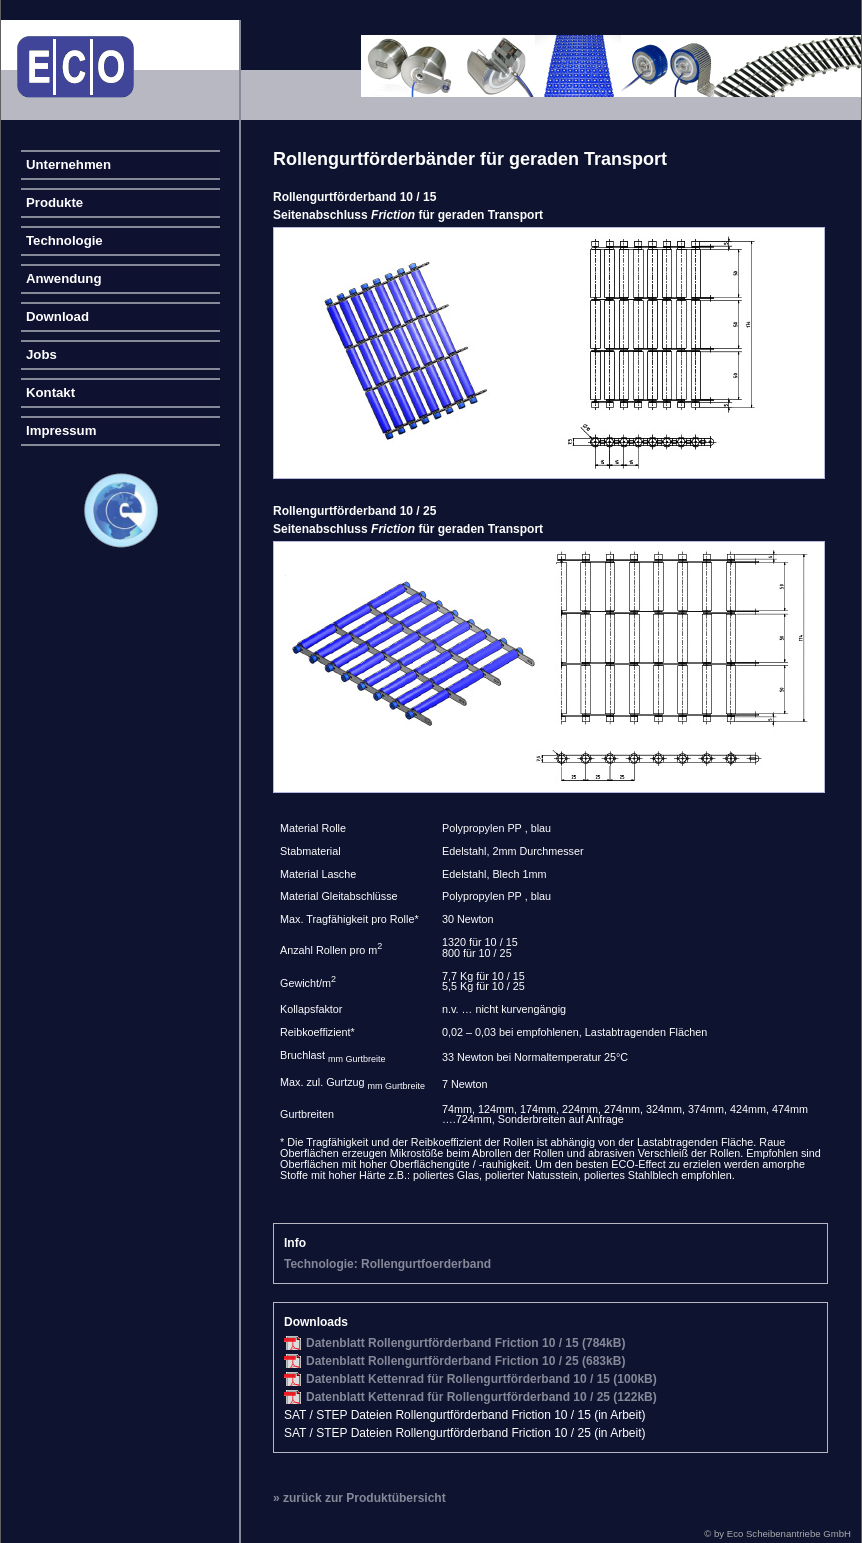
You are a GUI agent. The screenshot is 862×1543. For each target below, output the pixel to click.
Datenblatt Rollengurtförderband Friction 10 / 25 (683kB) (465, 1361)
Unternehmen (68, 164)
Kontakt (50, 392)
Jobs (41, 354)
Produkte (54, 202)
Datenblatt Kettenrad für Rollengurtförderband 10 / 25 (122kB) (481, 1397)
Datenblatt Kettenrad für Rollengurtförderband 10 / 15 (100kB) (481, 1379)
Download (57, 316)
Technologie (64, 240)
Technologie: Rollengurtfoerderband (387, 1264)
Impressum (61, 430)
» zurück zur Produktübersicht (359, 1498)
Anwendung (63, 278)
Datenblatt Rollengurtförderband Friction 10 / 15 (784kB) (465, 1343)
